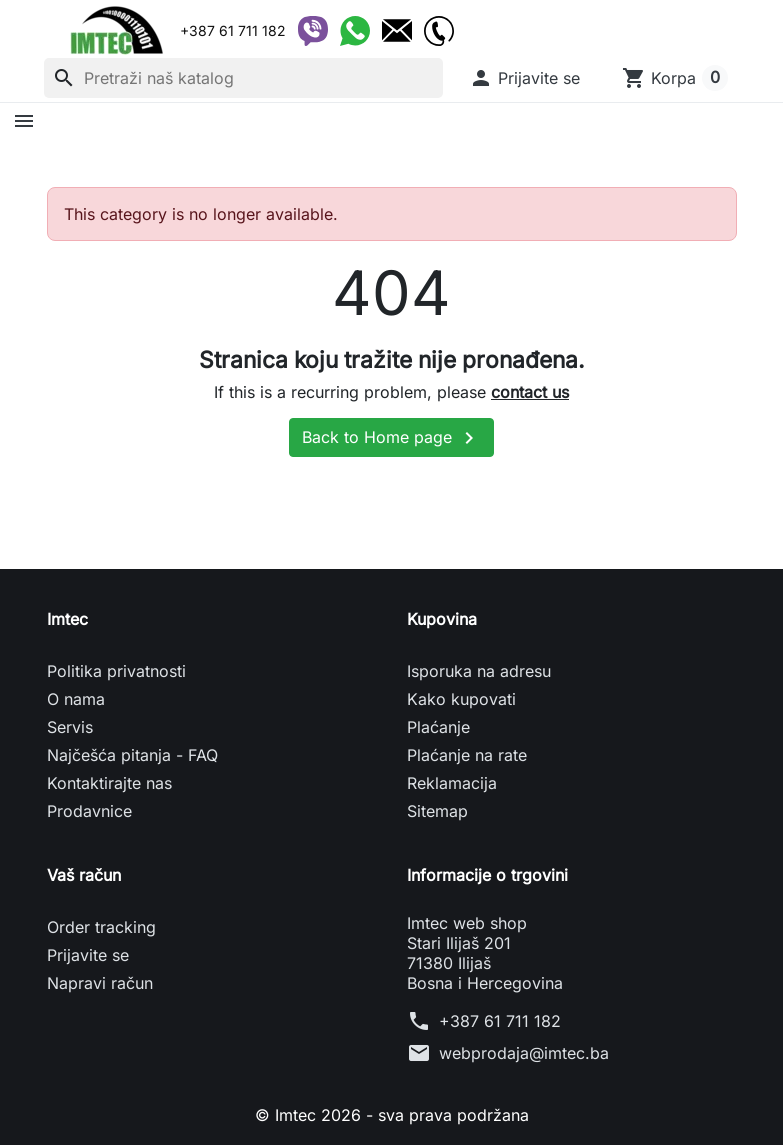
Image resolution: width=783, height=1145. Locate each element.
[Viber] (313, 31)
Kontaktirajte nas (109, 783)
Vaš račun (84, 875)
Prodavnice (89, 811)
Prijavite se (88, 955)
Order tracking (101, 927)
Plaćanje (438, 727)
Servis (70, 727)
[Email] (397, 31)
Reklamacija (452, 783)
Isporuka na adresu (479, 671)
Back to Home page (391, 438)
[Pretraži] (243, 78)
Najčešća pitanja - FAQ (132, 755)
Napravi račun (100, 983)
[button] (524, 78)
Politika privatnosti (116, 671)
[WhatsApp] (355, 31)
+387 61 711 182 (500, 1021)
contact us (530, 392)
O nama (76, 699)
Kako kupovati (461, 699)
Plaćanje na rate (467, 755)
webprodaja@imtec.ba (524, 1053)
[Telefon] (439, 31)
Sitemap (437, 811)
